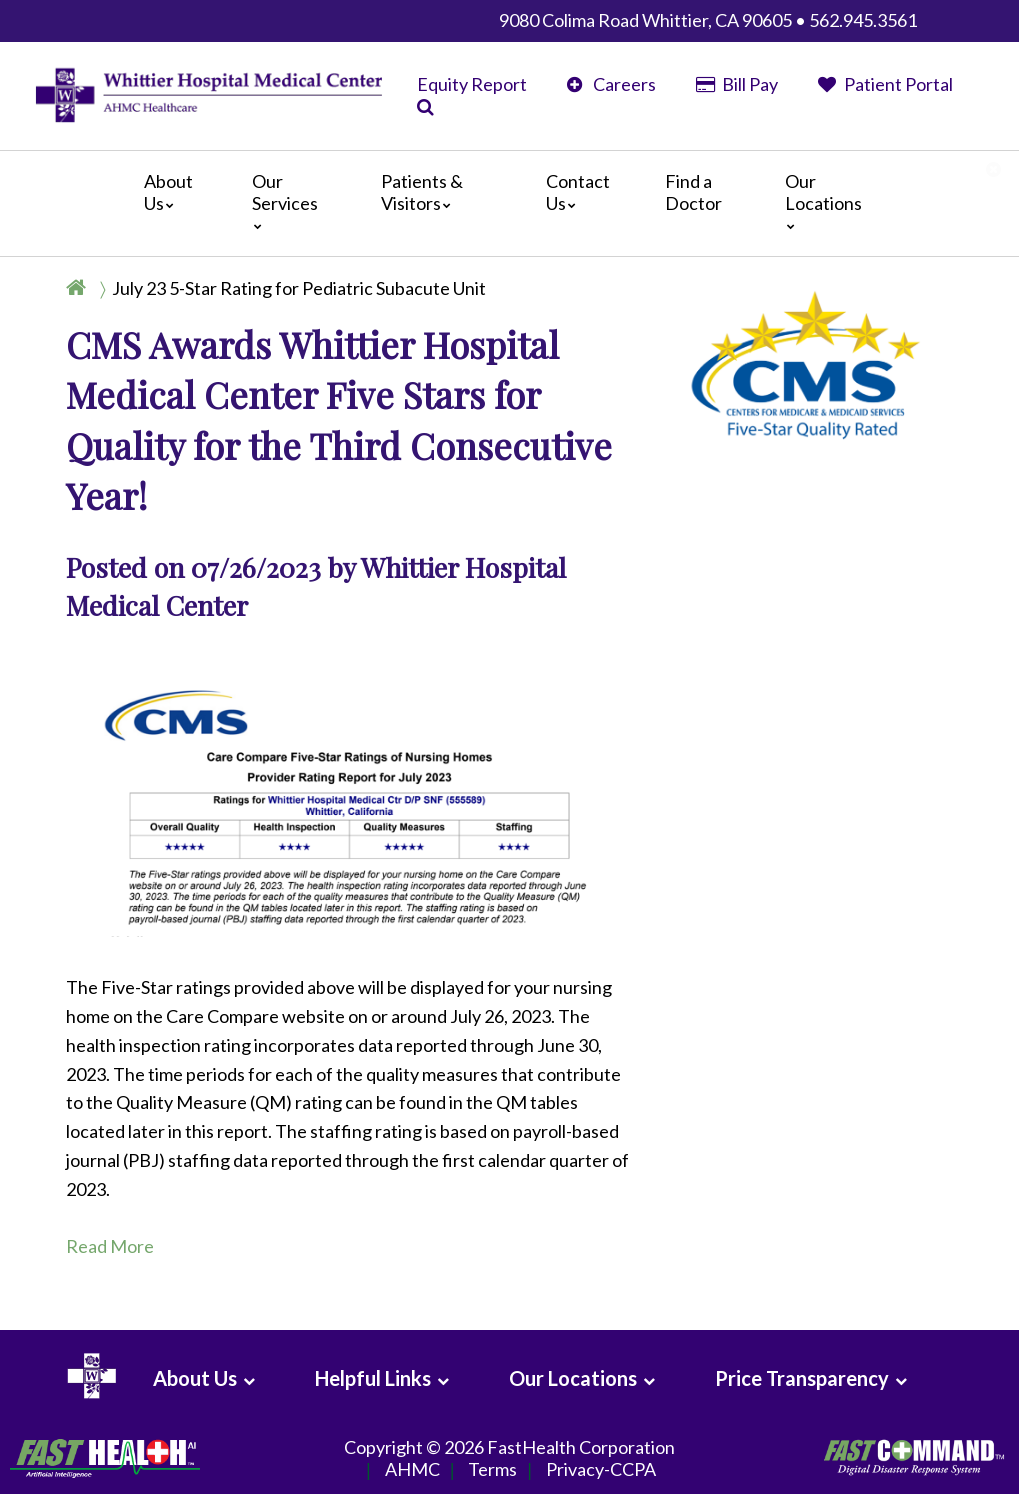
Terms (492, 1470)
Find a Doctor (693, 192)
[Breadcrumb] (284, 288)
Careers (611, 84)
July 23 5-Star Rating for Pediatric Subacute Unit (299, 288)
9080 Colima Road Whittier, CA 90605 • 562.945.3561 (708, 20)
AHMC (412, 1470)
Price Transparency (802, 1378)
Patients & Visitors (422, 192)
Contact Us (578, 192)
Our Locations (823, 200)
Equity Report (472, 84)
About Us (168, 192)
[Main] (509, 203)
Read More (110, 1246)
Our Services (285, 200)
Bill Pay (737, 84)
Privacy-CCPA (601, 1470)
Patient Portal (885, 84)
